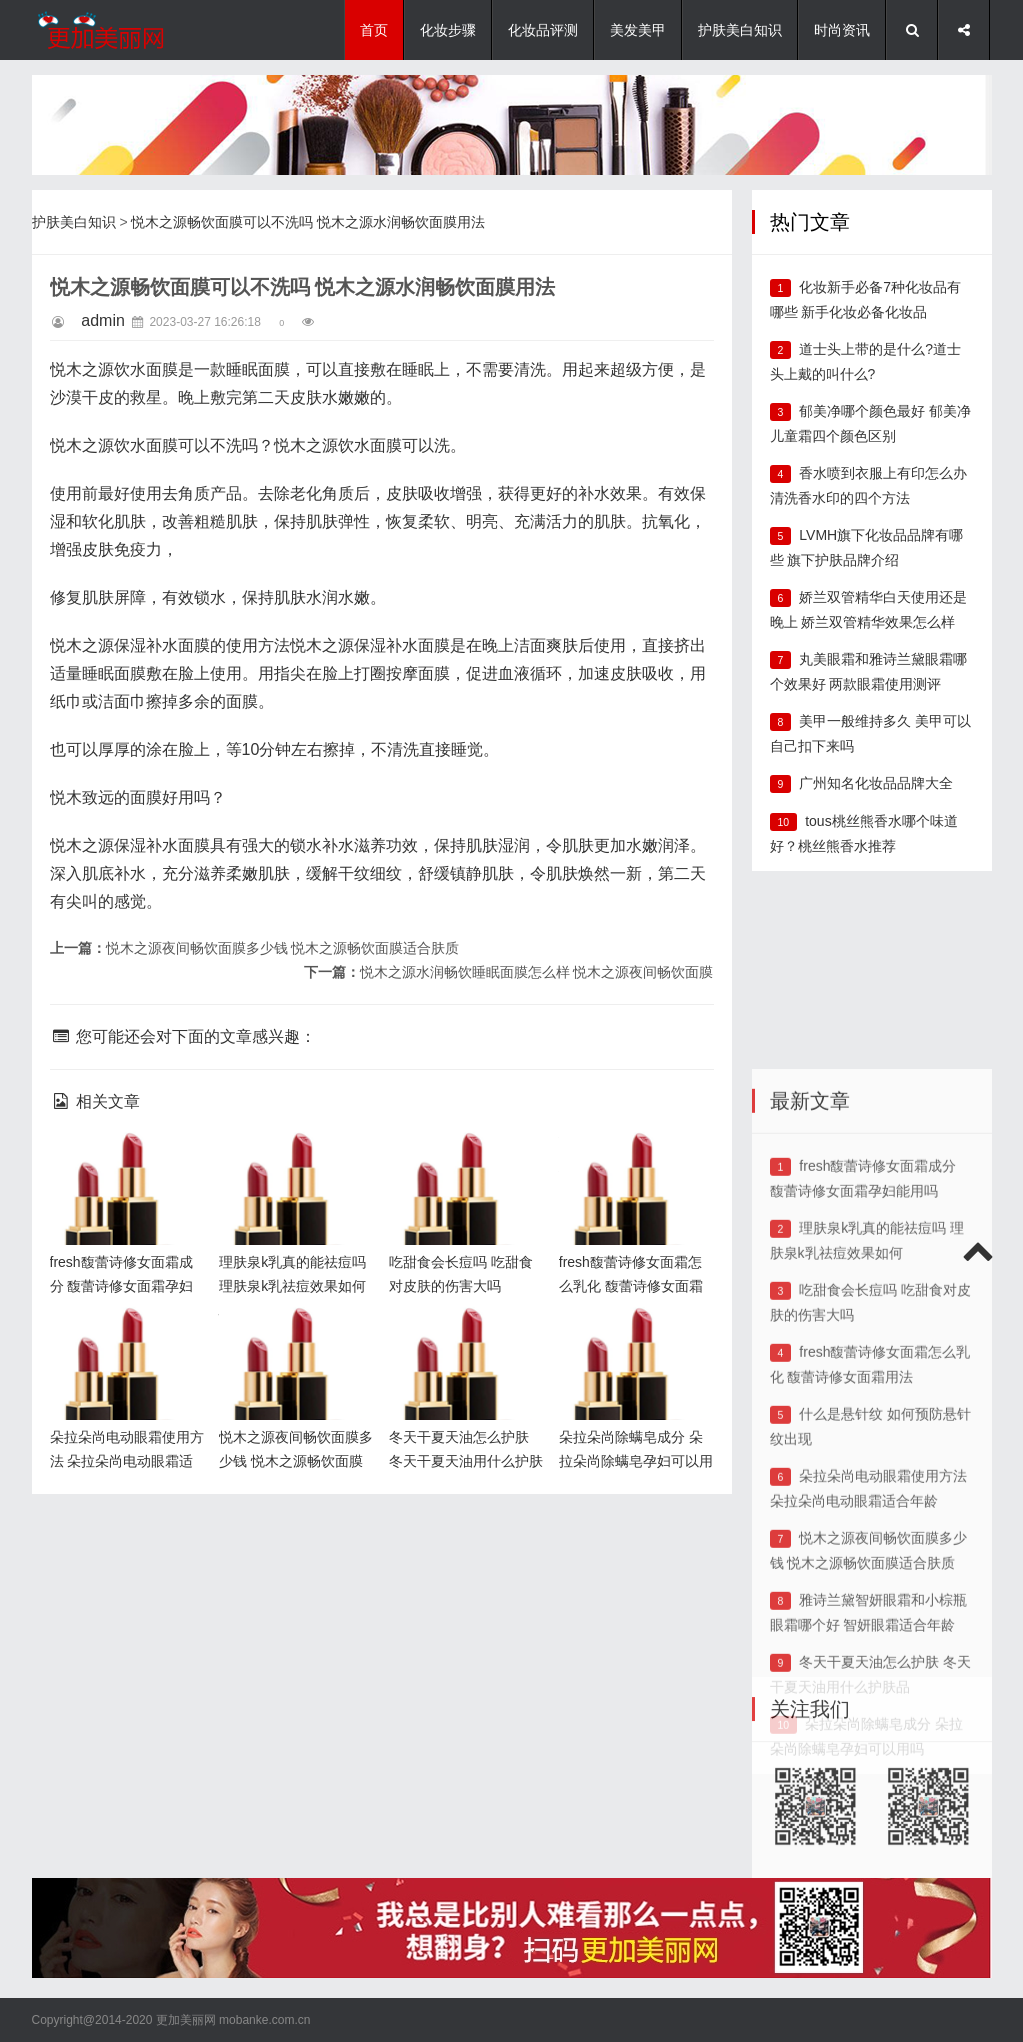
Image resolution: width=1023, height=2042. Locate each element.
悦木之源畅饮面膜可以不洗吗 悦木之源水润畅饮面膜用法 (308, 222)
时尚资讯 (842, 30)
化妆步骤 (448, 30)
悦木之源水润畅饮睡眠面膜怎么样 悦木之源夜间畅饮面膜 (537, 972)
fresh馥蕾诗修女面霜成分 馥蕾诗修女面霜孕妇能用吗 (124, 1164)
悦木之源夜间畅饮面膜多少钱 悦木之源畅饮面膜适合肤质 (283, 948)
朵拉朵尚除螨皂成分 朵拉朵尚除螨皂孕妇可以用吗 (631, 1339)
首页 (374, 30)
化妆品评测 (543, 30)
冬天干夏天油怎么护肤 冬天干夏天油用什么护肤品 (463, 1339)
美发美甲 (638, 30)
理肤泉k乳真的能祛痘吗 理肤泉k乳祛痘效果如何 (295, 1164)
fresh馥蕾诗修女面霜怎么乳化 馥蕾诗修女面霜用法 (633, 1164)
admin (103, 320)
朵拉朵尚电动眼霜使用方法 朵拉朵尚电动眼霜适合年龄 (124, 1339)
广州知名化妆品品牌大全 (876, 783)
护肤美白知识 (740, 30)
